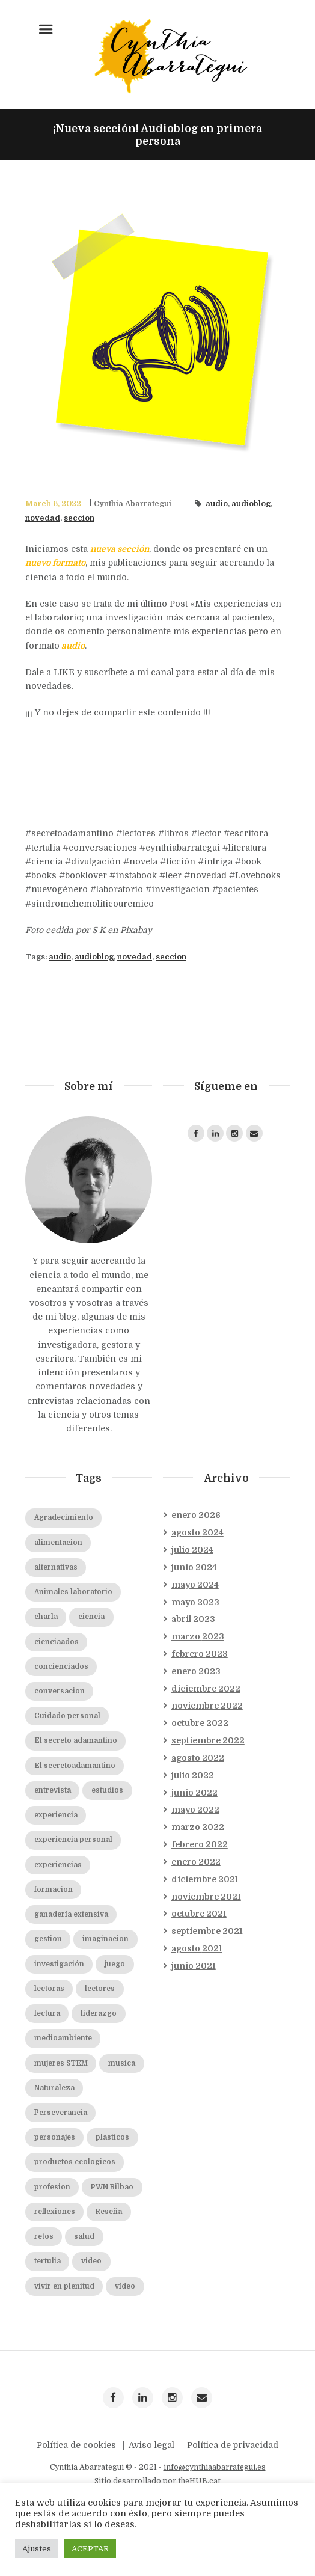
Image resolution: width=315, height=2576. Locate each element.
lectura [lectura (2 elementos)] (47, 2068)
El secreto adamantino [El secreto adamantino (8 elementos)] (75, 1795)
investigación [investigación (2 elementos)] (59, 2018)
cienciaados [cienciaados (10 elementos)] (56, 1696)
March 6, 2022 (53, 504)
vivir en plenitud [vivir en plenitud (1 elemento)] (64, 2341)
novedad (42, 518)
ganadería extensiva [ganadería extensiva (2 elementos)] (71, 1968)
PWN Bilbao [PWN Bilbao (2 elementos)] (112, 2241)
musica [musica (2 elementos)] (121, 2118)
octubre (199, 1777)
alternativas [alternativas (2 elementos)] (56, 1622)
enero (196, 1569)
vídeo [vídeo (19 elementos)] (125, 2341)
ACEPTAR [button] (90, 2548)
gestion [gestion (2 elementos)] (48, 1993)
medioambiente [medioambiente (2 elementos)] (63, 2092)
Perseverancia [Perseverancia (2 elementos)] (60, 2167)
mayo (195, 1639)
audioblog (251, 504)
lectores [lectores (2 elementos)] (100, 2043)
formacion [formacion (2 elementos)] (53, 1944)
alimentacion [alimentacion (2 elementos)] (58, 1597)
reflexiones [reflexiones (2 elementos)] (54, 2266)
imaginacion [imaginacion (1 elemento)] (105, 1993)
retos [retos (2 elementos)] (44, 2291)
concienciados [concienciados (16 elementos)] (61, 1721)
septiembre (208, 1794)
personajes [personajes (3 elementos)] (54, 2191)
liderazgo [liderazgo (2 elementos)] (99, 2068)
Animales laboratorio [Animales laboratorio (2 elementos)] (73, 1646)
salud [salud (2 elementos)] (84, 2291)
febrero (199, 1708)
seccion (79, 518)
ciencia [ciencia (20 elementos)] (91, 1671)
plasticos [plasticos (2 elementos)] (112, 2191)
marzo (197, 1690)
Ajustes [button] (36, 2548)
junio (194, 1621)
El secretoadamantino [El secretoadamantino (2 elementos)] (74, 1820)
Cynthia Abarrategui (132, 504)
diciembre (205, 1743)
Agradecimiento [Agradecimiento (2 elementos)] (63, 1572)
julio (192, 1604)
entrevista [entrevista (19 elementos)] (52, 1845)
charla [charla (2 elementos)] (46, 1671)
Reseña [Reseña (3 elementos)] (109, 2266)
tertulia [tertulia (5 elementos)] (47, 2315)
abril (193, 1673)
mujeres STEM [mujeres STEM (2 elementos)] (61, 2118)
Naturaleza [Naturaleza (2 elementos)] (54, 2142)
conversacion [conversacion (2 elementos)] (59, 1745)
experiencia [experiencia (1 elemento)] (56, 1869)
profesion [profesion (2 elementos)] (52, 2241)
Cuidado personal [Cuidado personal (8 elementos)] (67, 1770)
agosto (197, 1586)
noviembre (207, 1759)
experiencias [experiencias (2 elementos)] (58, 1919)
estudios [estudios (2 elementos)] (107, 1845)
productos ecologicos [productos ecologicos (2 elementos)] (74, 2216)
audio (217, 504)
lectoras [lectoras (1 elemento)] (49, 2043)
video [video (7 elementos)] (91, 2315)
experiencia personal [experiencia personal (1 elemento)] (73, 1894)
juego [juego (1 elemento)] (115, 2018)
